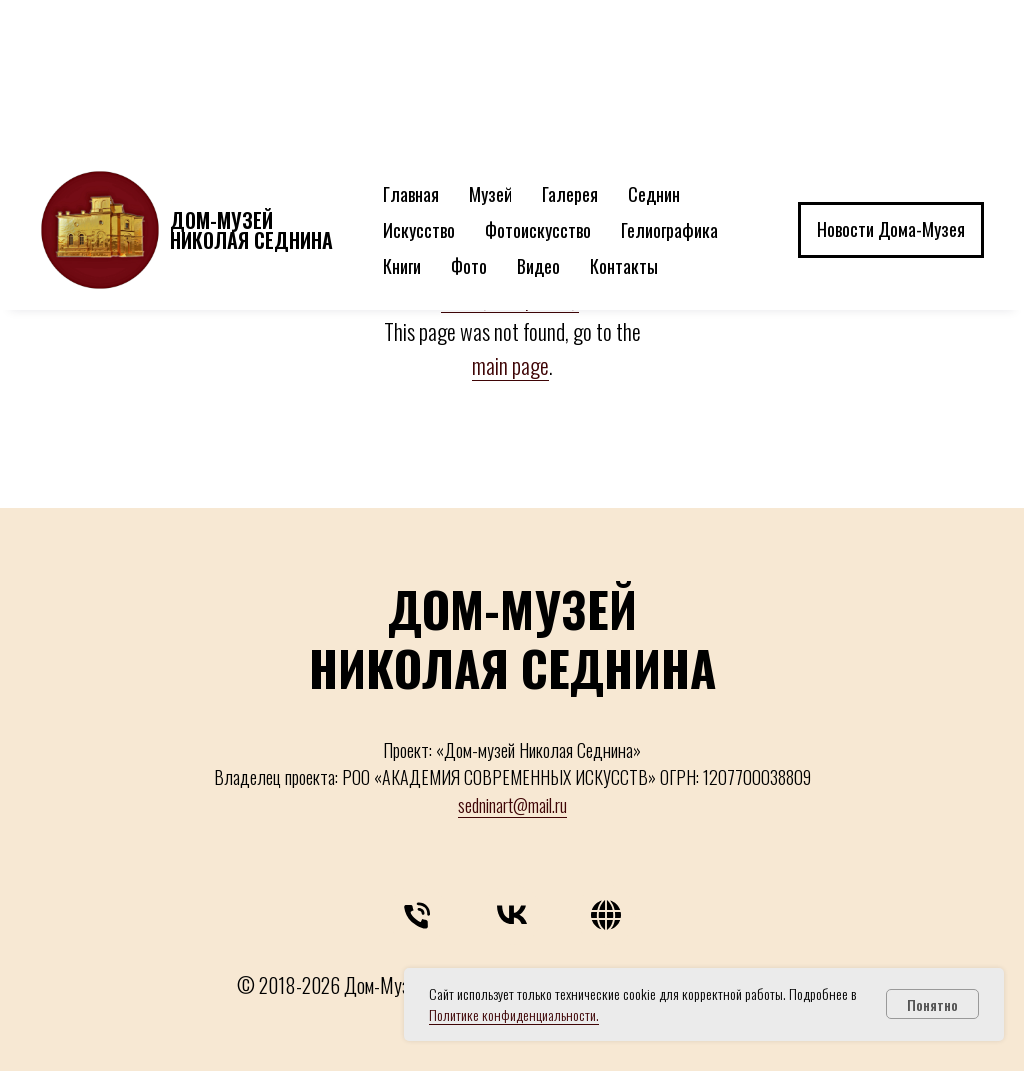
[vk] (512, 920)
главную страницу (510, 297)
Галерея (570, 44)
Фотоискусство (538, 80)
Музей (490, 44)
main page (510, 365)
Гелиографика (669, 80)
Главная (411, 44)
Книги (402, 116)
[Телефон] (418, 920)
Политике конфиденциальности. (514, 1014)
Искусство (419, 80)
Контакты (624, 116)
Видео (538, 116)
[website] (606, 920)
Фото (469, 116)
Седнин (654, 44)
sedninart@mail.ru (512, 805)
